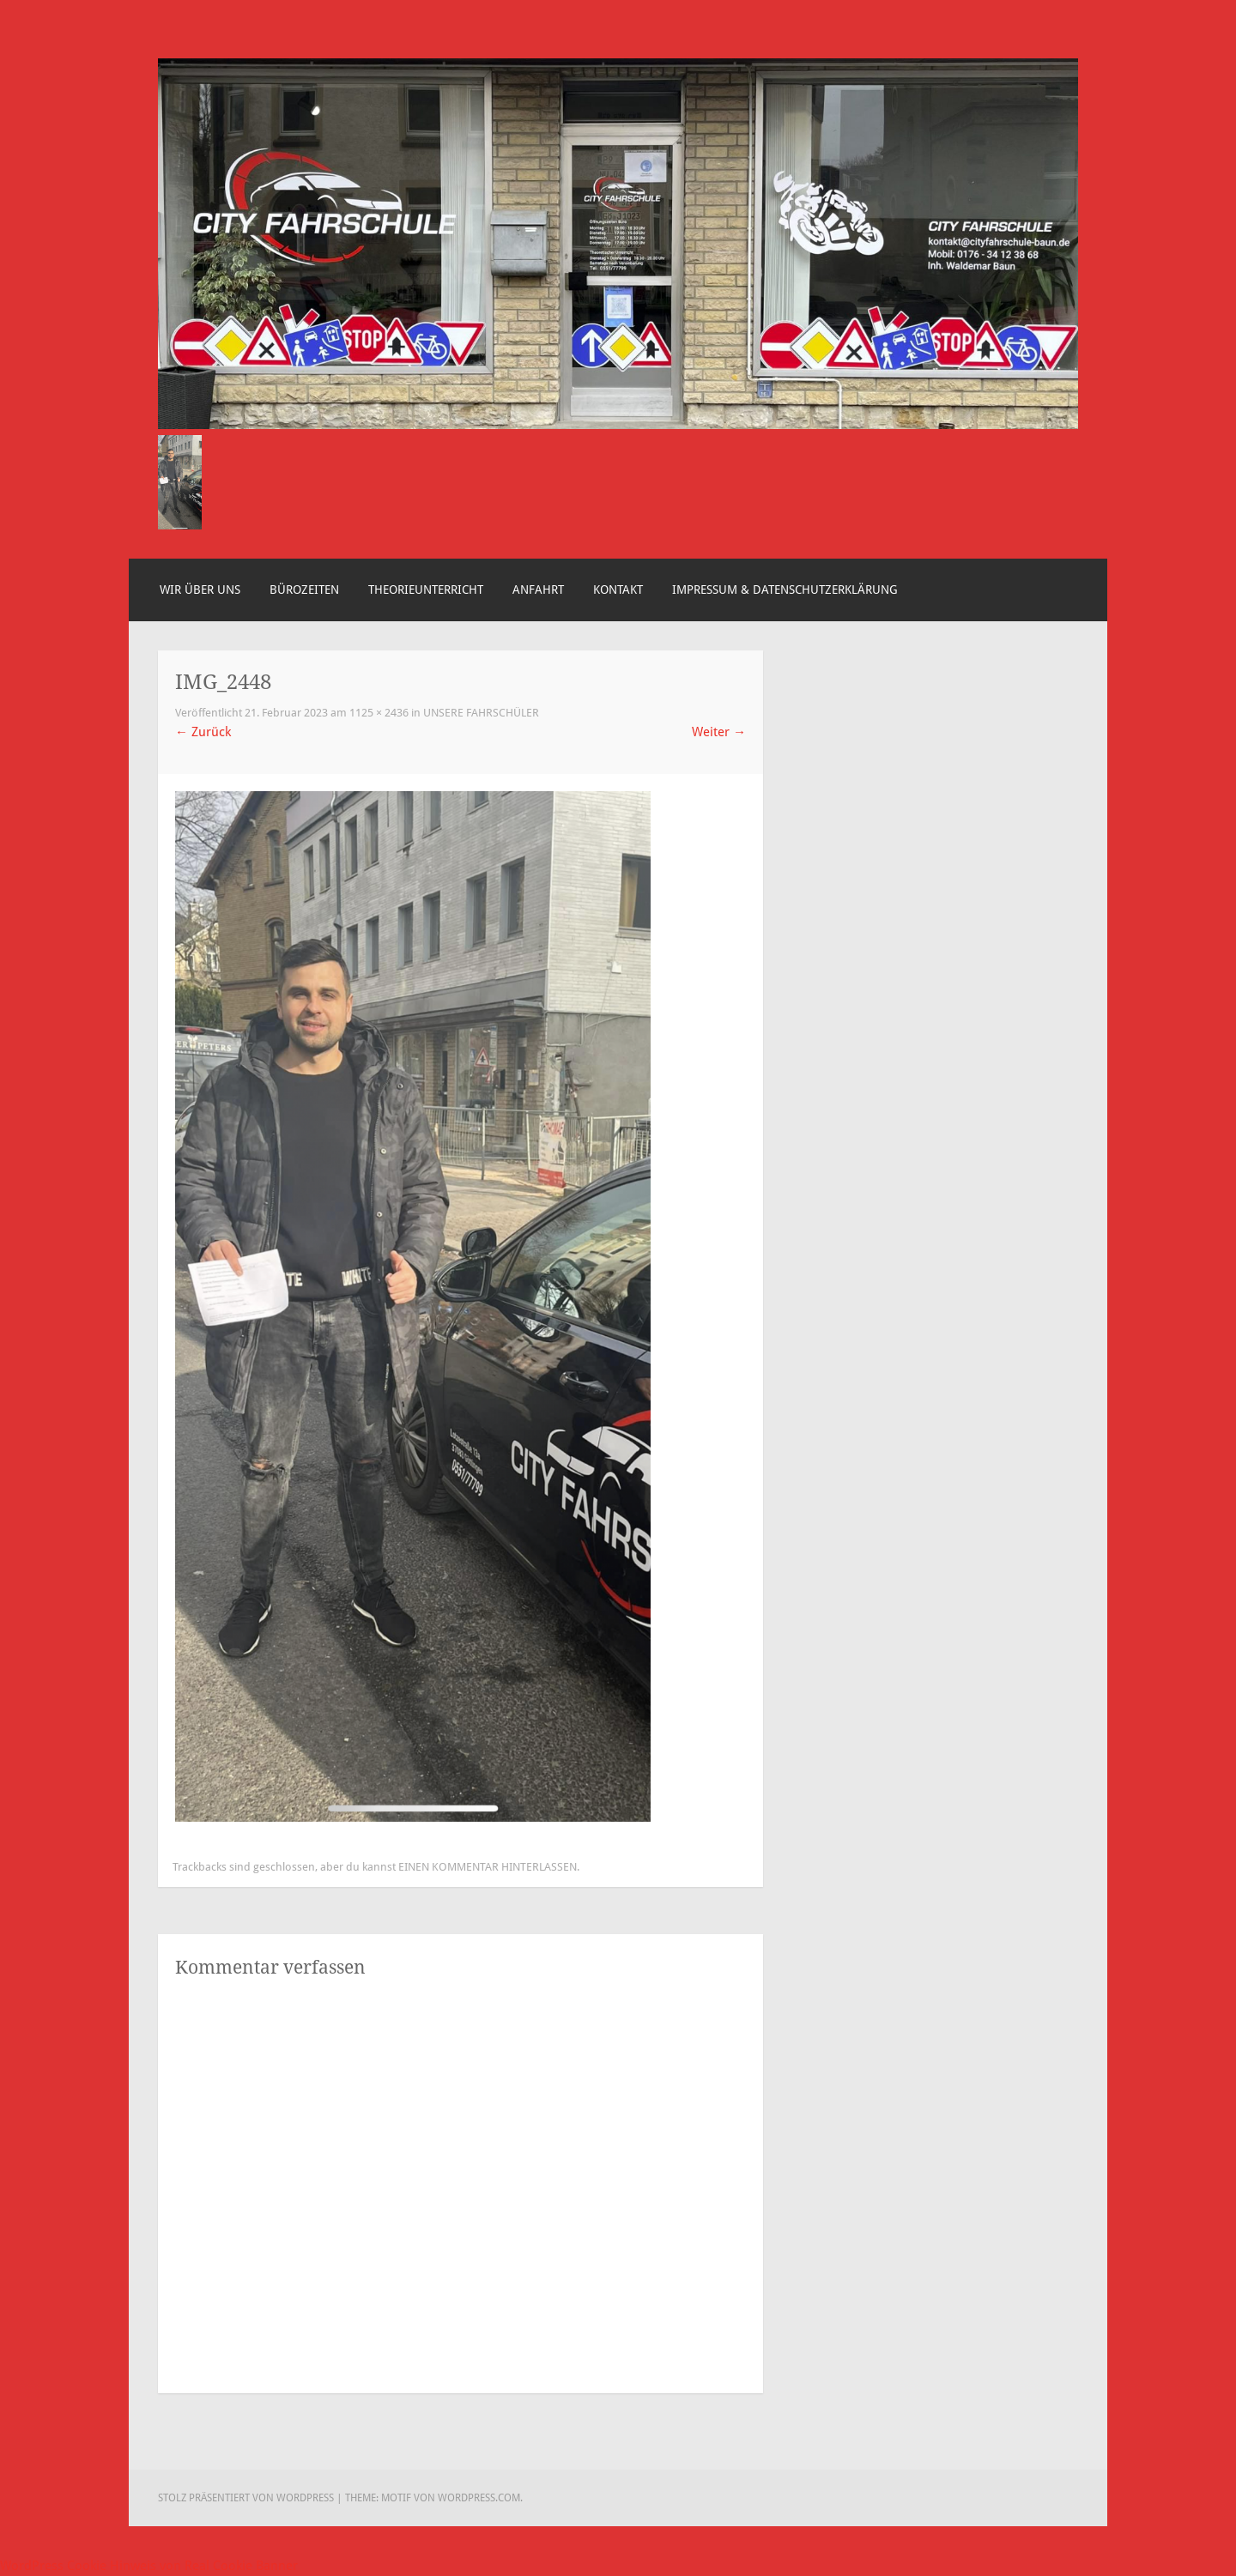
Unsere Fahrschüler (481, 712)
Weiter (719, 732)
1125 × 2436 (379, 712)
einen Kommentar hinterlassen (487, 1866)
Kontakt (618, 589)
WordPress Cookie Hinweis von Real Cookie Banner (149, 2565)
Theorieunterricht (425, 589)
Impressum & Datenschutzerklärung (785, 589)
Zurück (203, 732)
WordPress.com (479, 2498)
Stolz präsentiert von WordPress (246, 2498)
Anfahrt (538, 589)
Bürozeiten (304, 589)
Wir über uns (200, 589)
